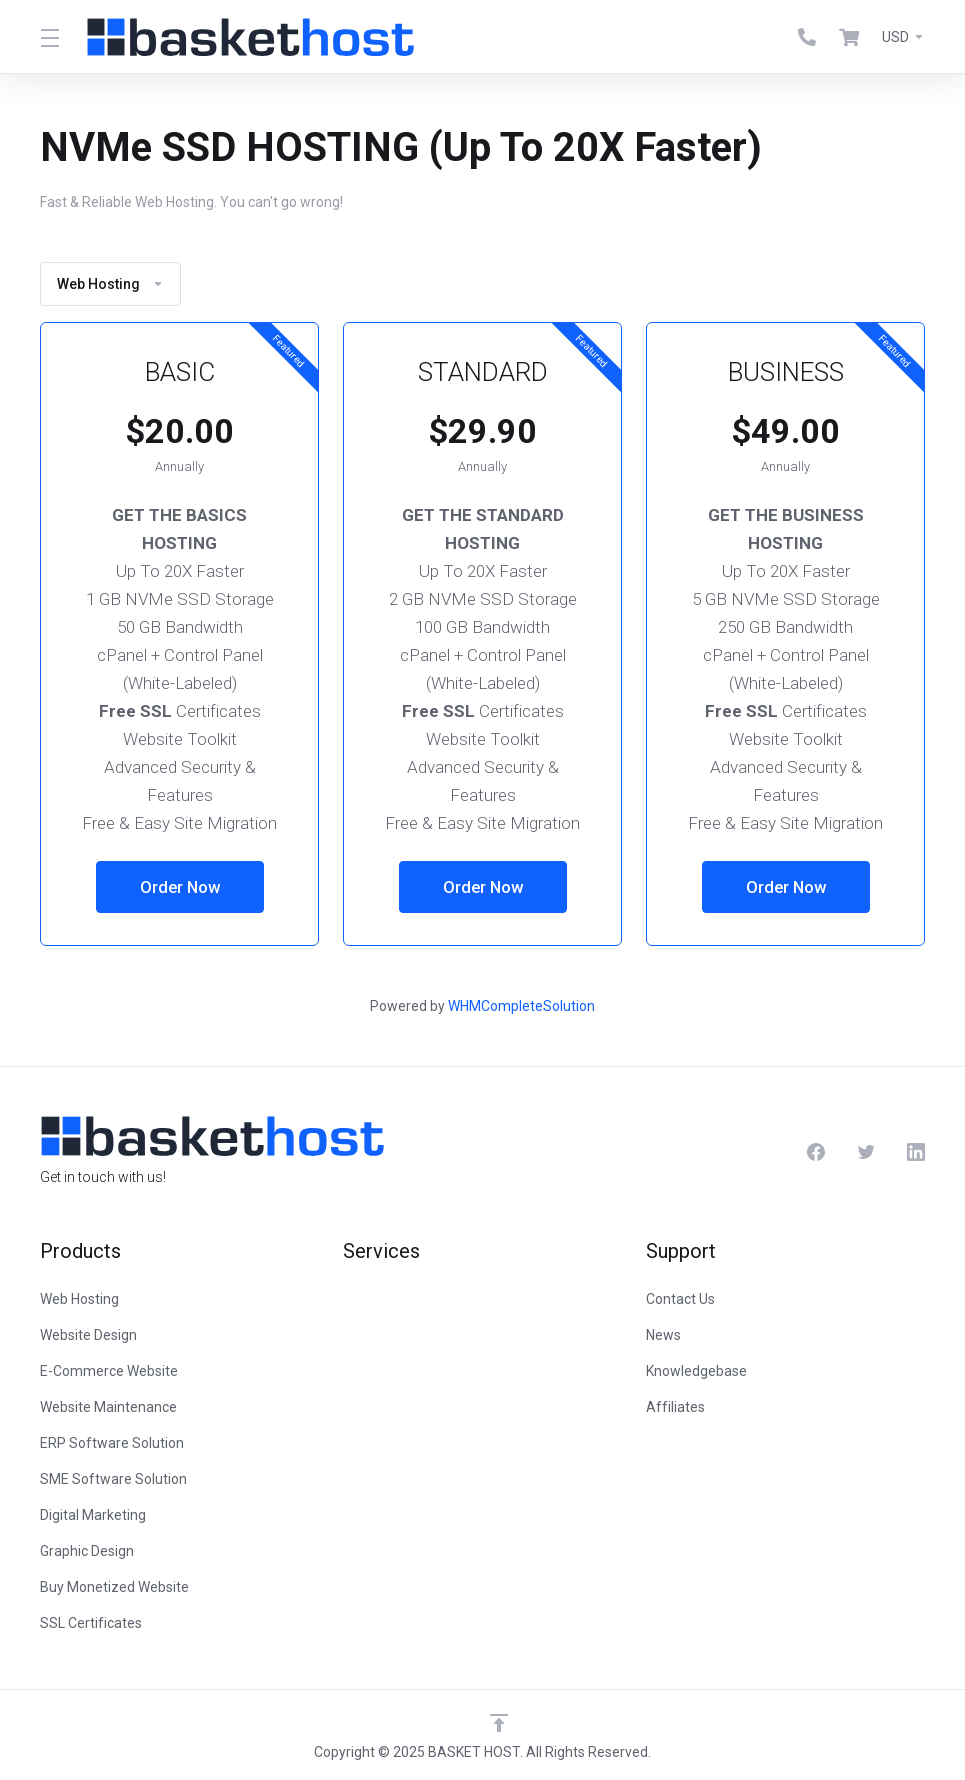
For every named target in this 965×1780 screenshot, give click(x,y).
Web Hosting (110, 284)
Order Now (179, 887)
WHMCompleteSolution (521, 1006)
